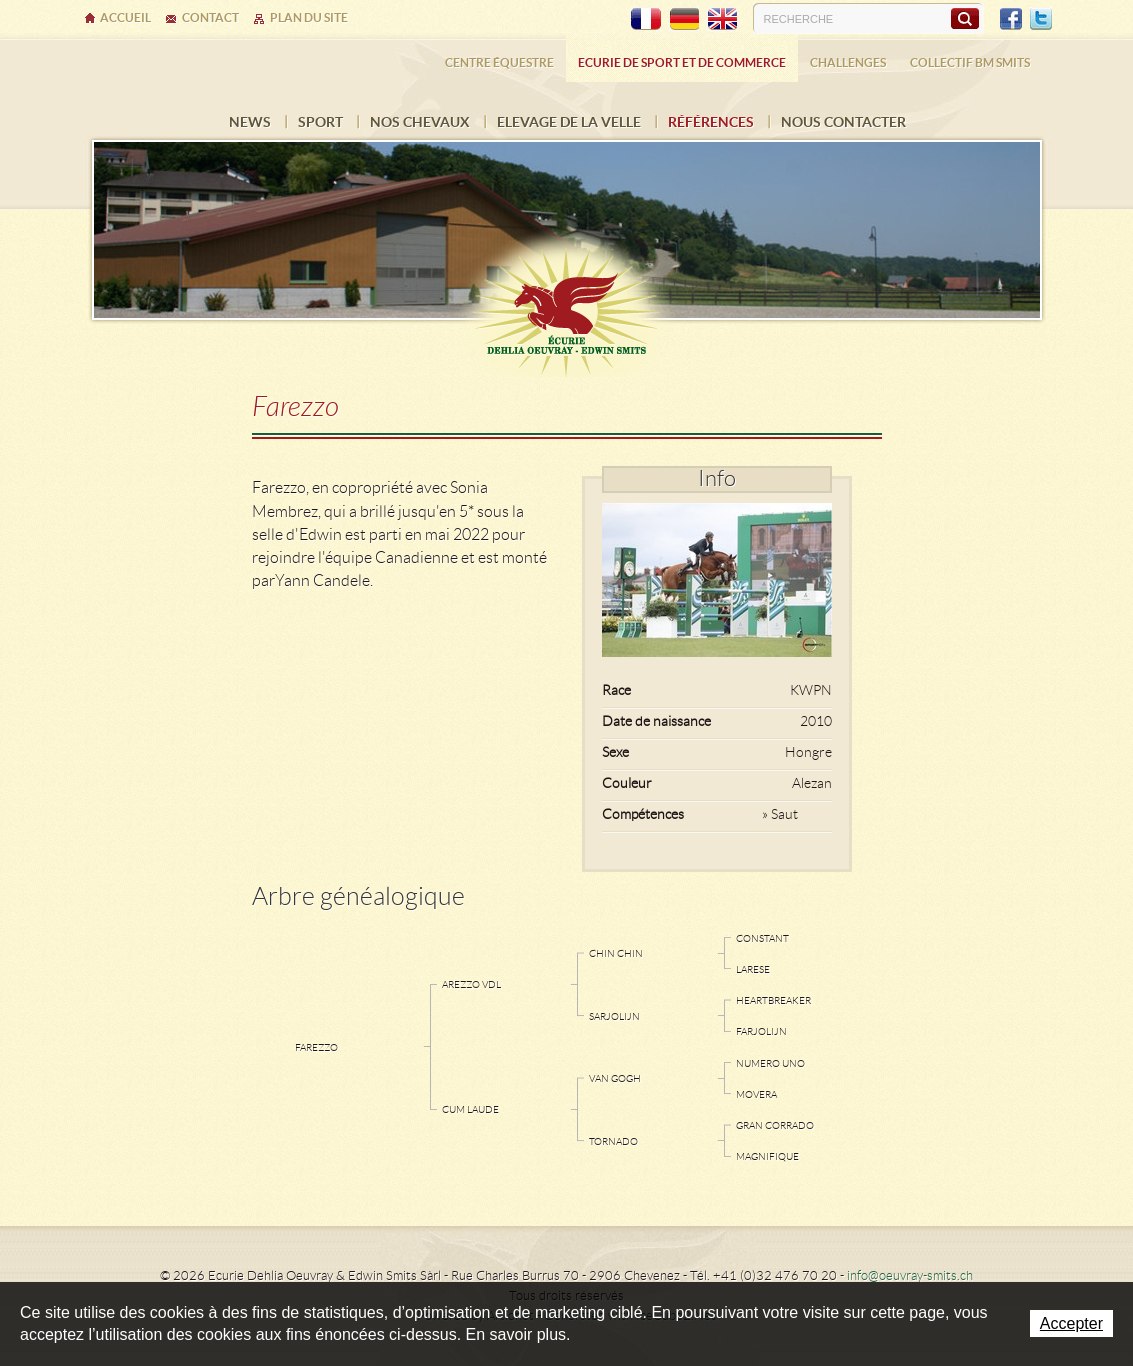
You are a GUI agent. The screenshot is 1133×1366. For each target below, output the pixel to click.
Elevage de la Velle (569, 122)
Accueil (125, 17)
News (250, 122)
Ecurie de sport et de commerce (682, 62)
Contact (210, 17)
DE (684, 19)
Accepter (1071, 1323)
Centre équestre (499, 62)
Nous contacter (843, 122)
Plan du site (309, 17)
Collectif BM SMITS (970, 62)
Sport (320, 122)
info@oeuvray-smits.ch (910, 1275)
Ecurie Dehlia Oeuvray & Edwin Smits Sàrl (567, 302)
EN (722, 19)
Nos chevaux (420, 122)
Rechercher (964, 18)
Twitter (1041, 19)
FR (646, 19)
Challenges (848, 62)
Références (711, 122)
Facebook (1011, 19)
